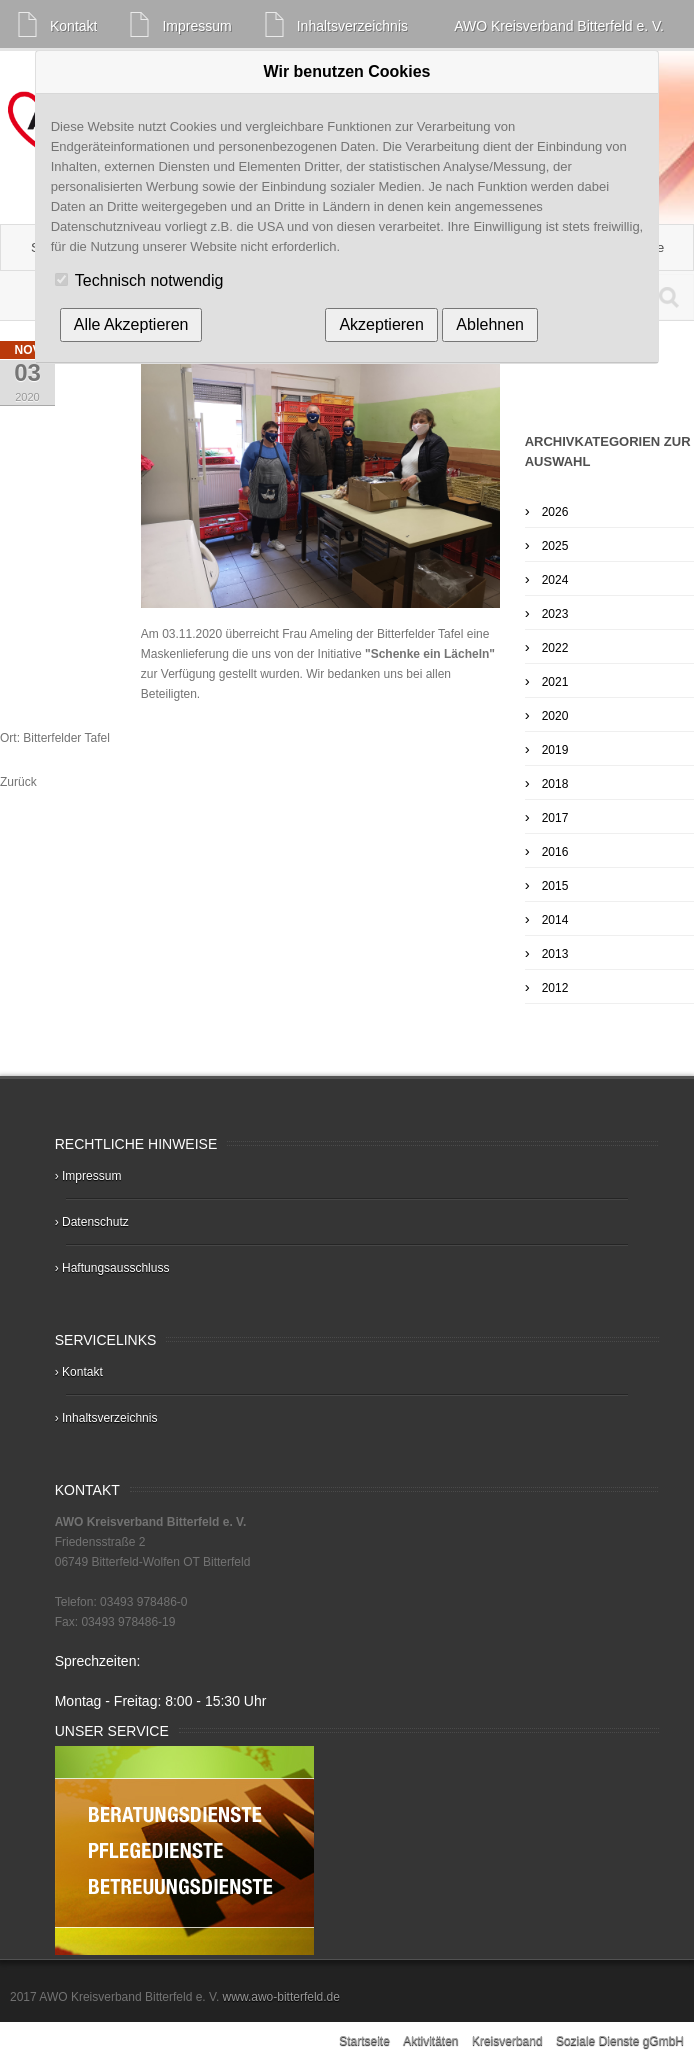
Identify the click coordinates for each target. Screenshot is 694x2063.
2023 (555, 614)
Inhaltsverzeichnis (352, 26)
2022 (555, 648)
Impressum (196, 26)
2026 (555, 512)
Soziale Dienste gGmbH (620, 2041)
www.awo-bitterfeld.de (279, 1997)
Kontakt (73, 26)
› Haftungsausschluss (112, 1268)
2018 (555, 784)
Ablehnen (490, 324)
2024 (555, 580)
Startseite (366, 2041)
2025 (555, 546)
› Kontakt (79, 1372)
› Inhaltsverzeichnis (106, 1418)
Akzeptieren (381, 324)
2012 (555, 988)
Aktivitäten (432, 2041)
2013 (555, 954)
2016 (555, 852)
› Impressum (88, 1176)
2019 (555, 750)
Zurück (18, 782)
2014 (555, 920)
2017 (555, 818)
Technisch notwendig (149, 280)
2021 (555, 682)
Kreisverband (509, 2041)
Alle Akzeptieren (131, 324)
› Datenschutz (92, 1222)
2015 (555, 886)
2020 (555, 716)
